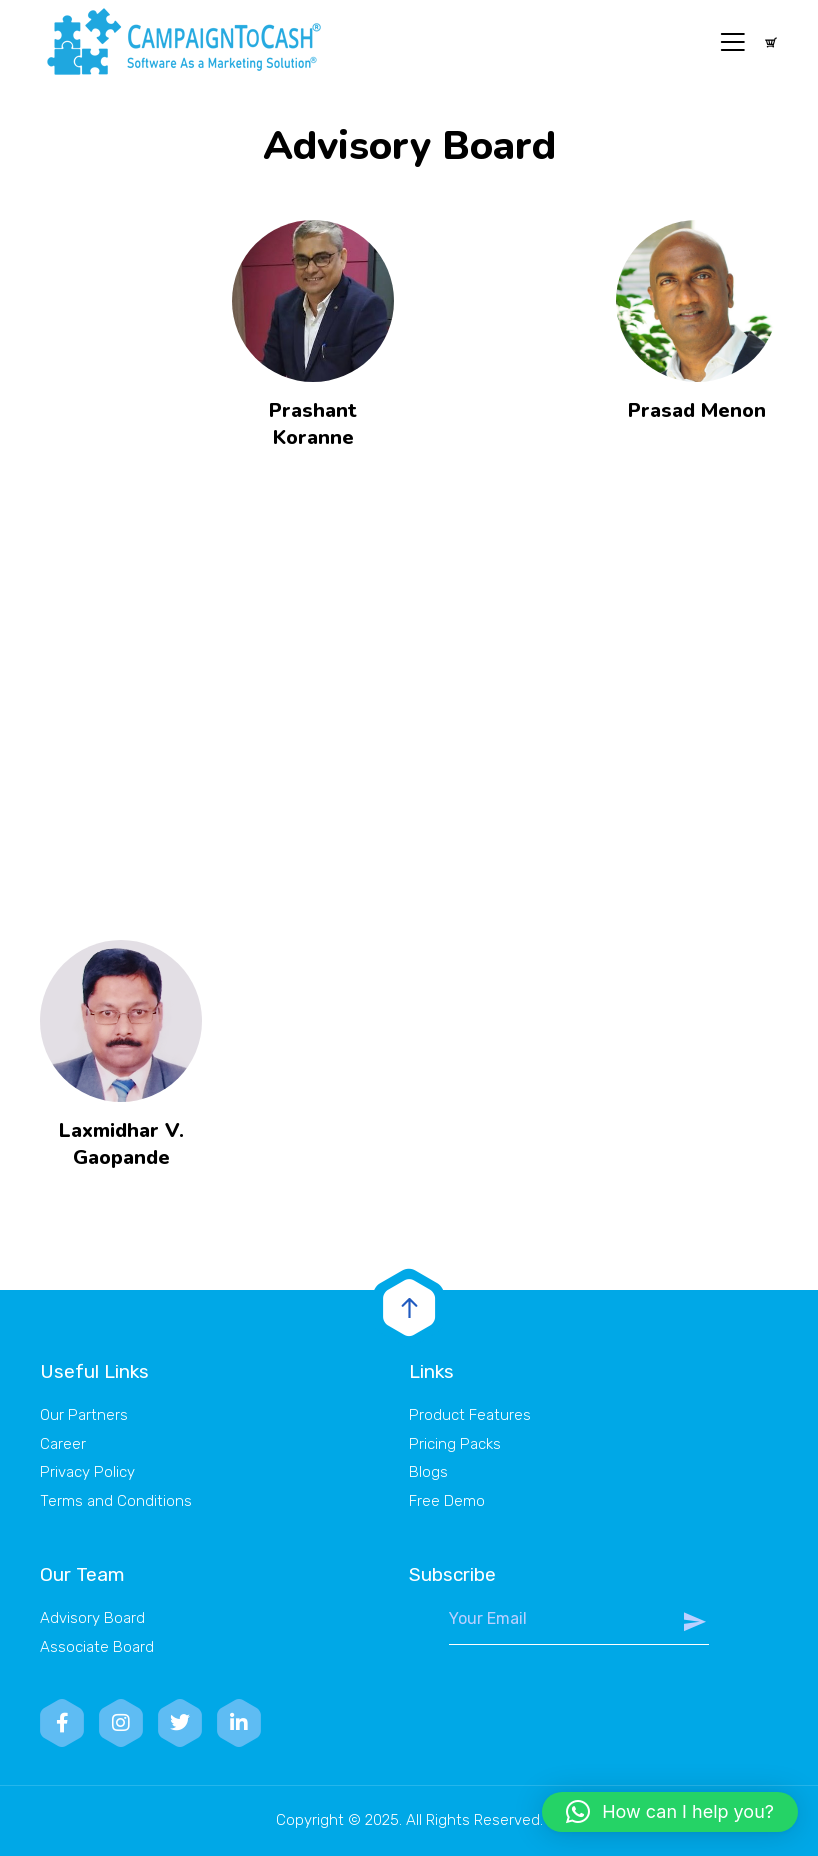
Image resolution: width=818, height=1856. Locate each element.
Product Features (470, 1415)
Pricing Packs (455, 1444)
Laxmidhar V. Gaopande (121, 1144)
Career (63, 1444)
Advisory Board (92, 1618)
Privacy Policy (87, 1472)
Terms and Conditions (116, 1501)
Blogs (428, 1472)
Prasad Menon (697, 410)
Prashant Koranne (313, 424)
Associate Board (97, 1647)
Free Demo (447, 1501)
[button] (670, 1812)
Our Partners (84, 1415)
